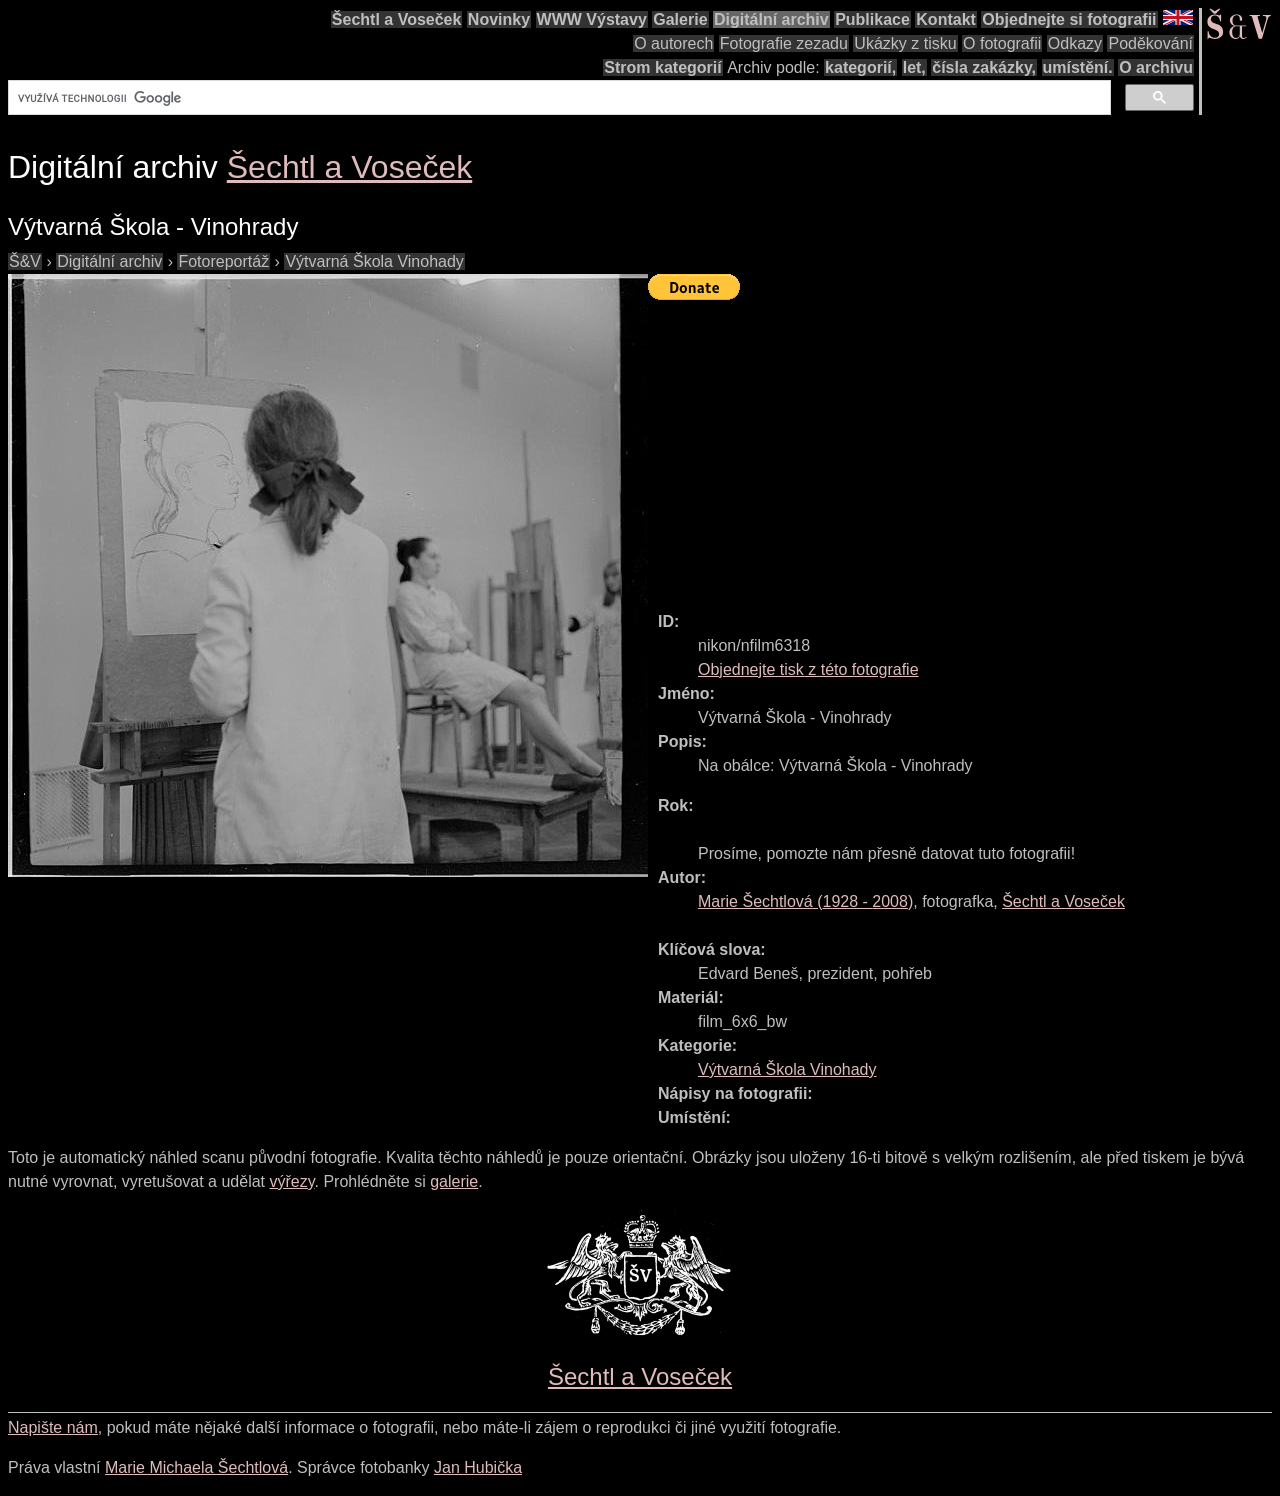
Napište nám (53, 1427)
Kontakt (946, 19)
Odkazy (1075, 43)
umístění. (1078, 67)
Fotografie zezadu (784, 43)
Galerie (680, 19)
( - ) (805, 901)
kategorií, (860, 67)
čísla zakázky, (984, 67)
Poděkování (1150, 43)
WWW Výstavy (592, 19)
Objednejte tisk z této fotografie (808, 669)
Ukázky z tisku (905, 43)
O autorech (673, 43)
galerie (454, 1181)
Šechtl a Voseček (397, 19)
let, (914, 67)
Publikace (872, 19)
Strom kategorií (662, 67)
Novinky (499, 19)
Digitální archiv (771, 19)
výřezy (291, 1181)
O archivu (1156, 67)
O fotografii (1002, 43)
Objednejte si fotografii (1069, 19)
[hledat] (557, 98)
